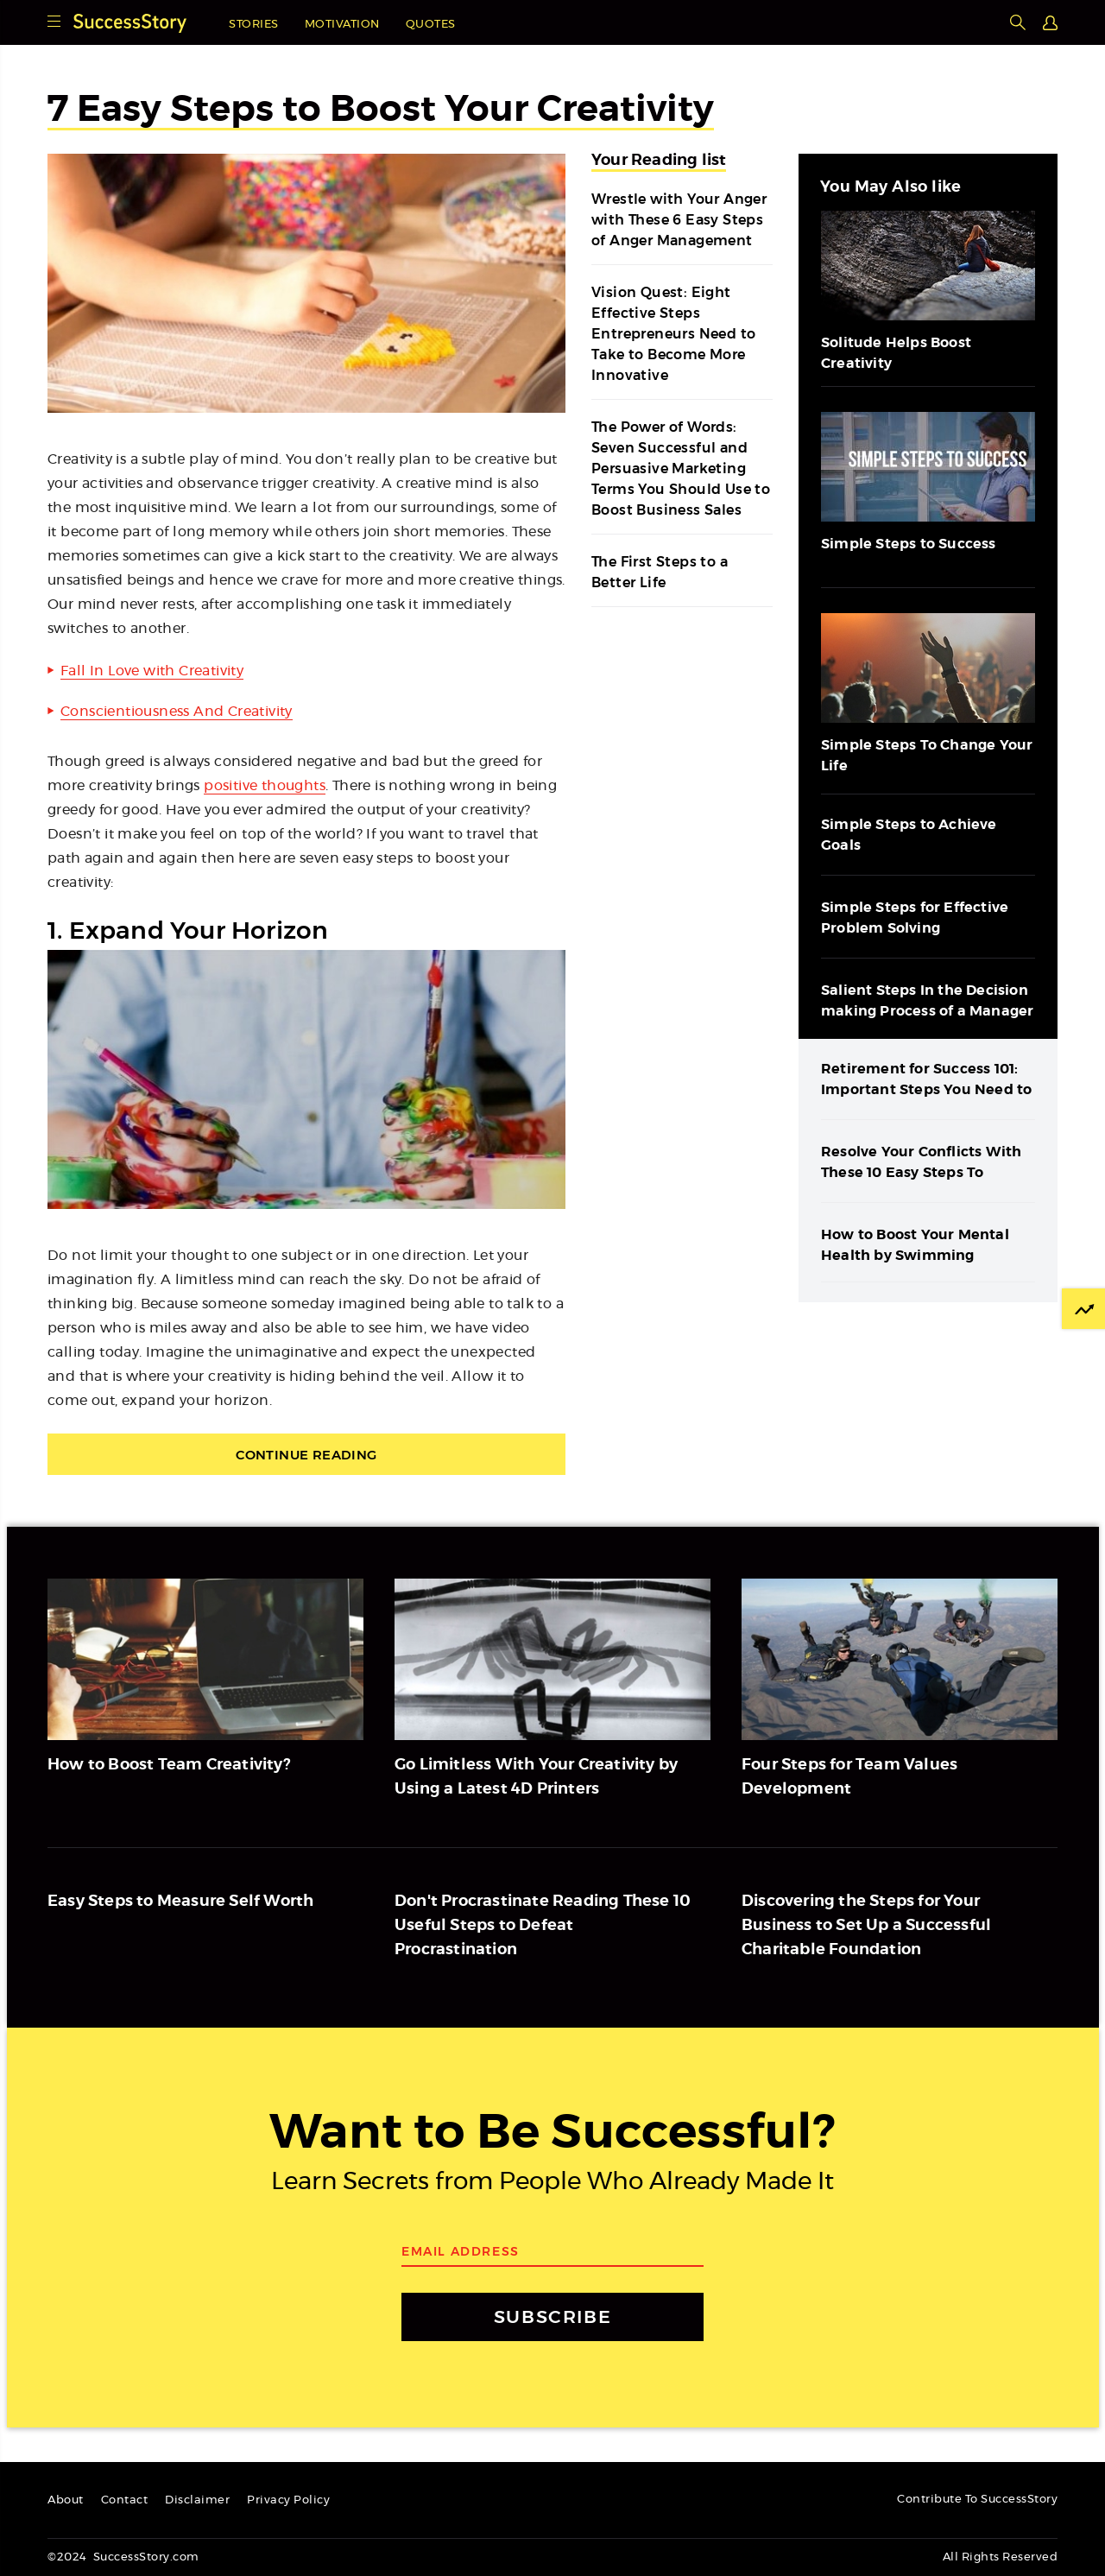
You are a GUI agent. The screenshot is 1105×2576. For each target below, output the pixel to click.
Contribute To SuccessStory (977, 2499)
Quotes (431, 24)
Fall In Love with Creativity (151, 671)
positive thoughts (264, 786)
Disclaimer (197, 2500)
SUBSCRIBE (552, 2316)
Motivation (342, 24)
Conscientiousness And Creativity (176, 711)
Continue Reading (306, 1454)
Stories (254, 24)
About (65, 2500)
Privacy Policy (288, 2500)
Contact (124, 2500)
